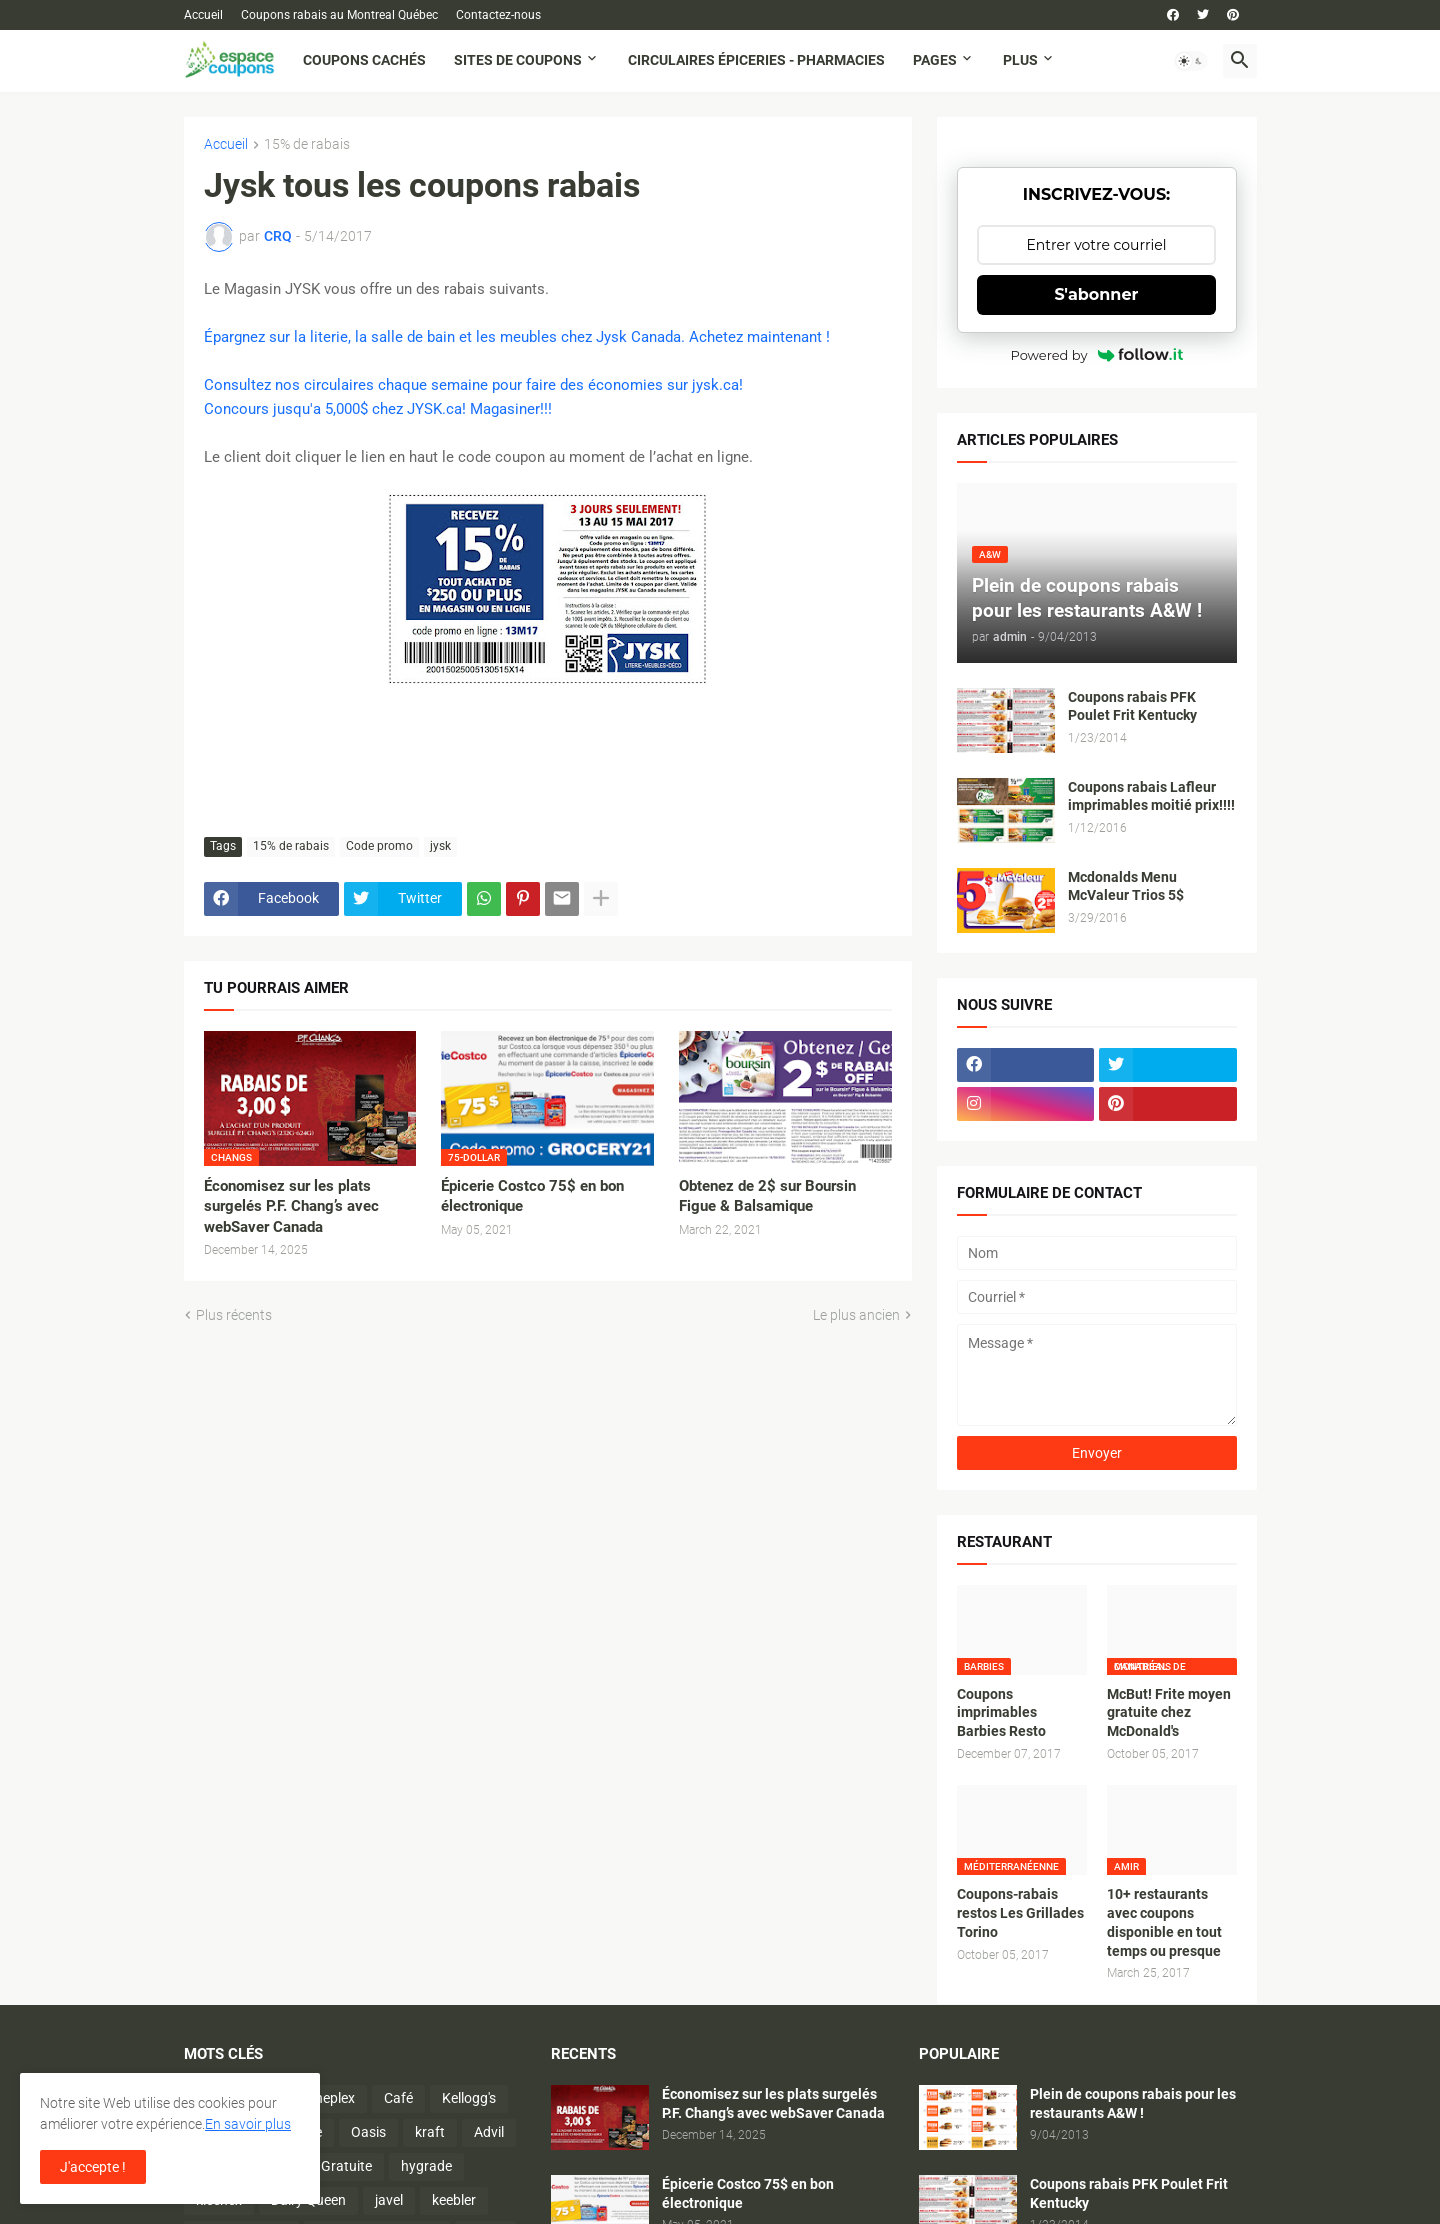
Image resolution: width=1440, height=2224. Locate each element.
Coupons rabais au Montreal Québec (339, 15)
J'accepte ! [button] (93, 2167)
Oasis (368, 2132)
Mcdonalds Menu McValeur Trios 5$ (1126, 886)
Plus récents (234, 1315)
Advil (489, 2132)
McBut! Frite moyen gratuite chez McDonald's (1169, 1713)
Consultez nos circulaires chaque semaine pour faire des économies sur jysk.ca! (473, 385)
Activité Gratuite (322, 2166)
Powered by (1097, 355)
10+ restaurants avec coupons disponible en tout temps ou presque (1164, 1922)
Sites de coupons (518, 60)
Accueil (203, 15)
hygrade (426, 2166)
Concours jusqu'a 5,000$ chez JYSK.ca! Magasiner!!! (378, 409)
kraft (430, 2132)
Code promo (379, 846)
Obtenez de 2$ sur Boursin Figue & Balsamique (767, 1196)
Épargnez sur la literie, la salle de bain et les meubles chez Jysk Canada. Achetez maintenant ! (517, 337)
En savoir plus (248, 2124)
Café (398, 2098)
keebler (454, 2200)
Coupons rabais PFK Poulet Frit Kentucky (1132, 706)
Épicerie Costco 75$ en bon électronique (532, 1196)
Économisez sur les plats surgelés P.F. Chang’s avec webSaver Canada (291, 1206)
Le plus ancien (856, 1315)
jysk (440, 846)
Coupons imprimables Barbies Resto (1001, 1713)
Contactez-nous (498, 15)
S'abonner (1097, 294)
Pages (935, 60)
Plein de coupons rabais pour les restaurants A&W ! (1133, 2103)
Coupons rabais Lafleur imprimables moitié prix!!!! (1151, 796)
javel (389, 2200)
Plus (1020, 60)
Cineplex (329, 2098)
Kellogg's (469, 2098)
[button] (1191, 61)
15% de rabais (307, 144)
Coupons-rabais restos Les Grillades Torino (1020, 1913)
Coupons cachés (364, 60)
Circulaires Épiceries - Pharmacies (756, 60)
